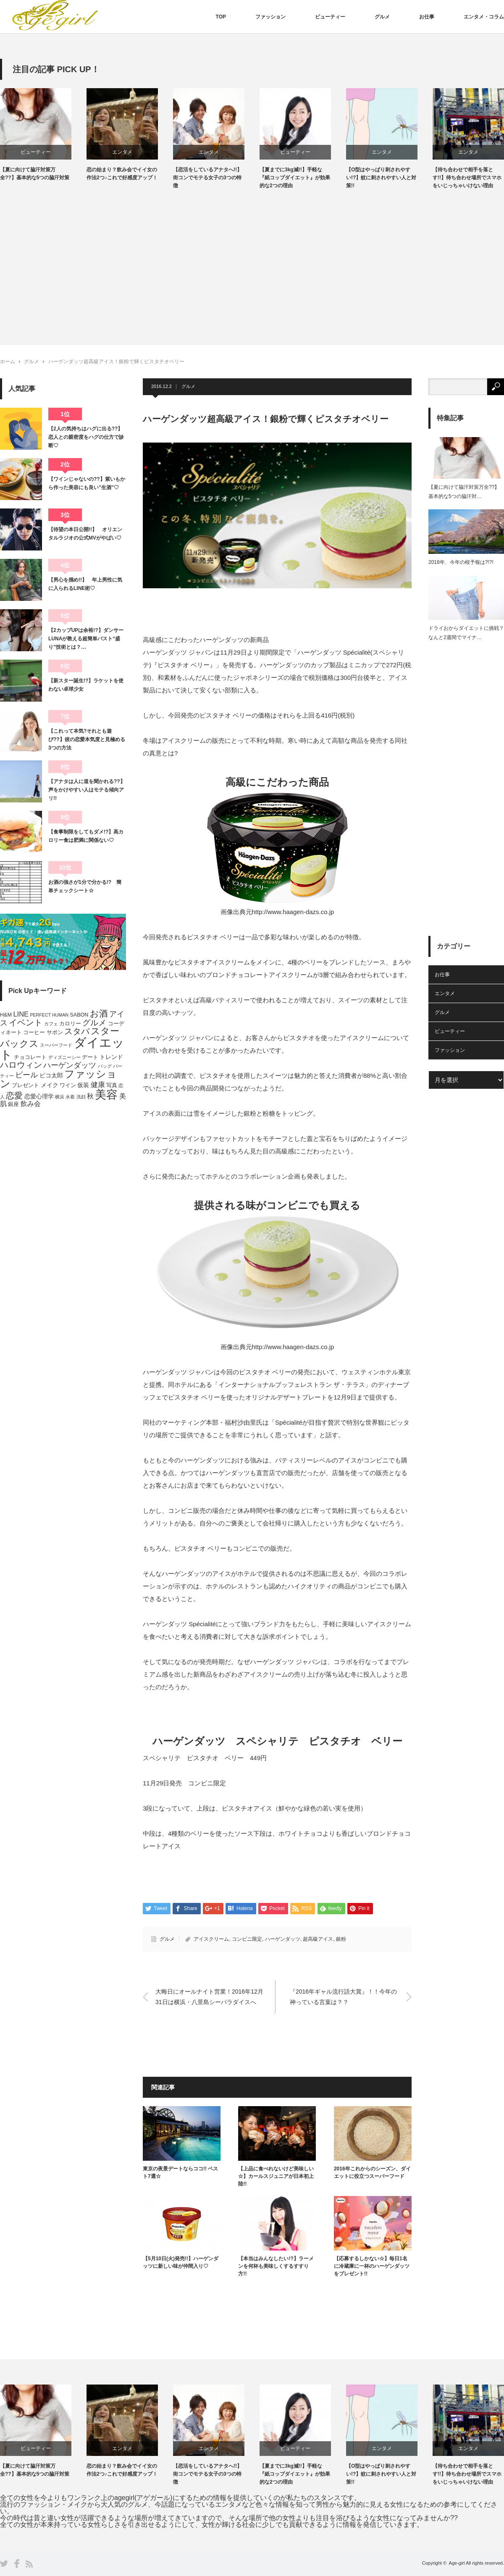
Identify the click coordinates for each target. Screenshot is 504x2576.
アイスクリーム (211, 1939)
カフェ (51, 1023)
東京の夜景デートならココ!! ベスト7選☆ (180, 2172)
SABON (79, 1015)
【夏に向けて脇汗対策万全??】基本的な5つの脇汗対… (463, 491)
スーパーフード (56, 1045)
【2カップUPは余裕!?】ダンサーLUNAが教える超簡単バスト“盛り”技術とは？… (85, 638)
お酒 (99, 1013)
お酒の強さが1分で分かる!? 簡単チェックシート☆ (84, 886)
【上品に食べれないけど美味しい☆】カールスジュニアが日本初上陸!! (276, 2176)
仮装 (83, 1085)
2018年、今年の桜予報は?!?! (461, 562)
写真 (111, 1085)
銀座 (13, 1104)
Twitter (4, 2563)
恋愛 (14, 1095)
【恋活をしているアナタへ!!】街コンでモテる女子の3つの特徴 (208, 178)
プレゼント (25, 1085)
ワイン (68, 1085)
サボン (55, 1032)
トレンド (111, 1056)
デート (90, 1057)
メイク (49, 1085)
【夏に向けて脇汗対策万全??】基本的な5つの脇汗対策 (35, 174)
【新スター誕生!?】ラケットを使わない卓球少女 (85, 685)
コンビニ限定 (247, 1939)
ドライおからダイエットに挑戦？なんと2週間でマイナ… (466, 632)
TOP (221, 17)
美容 (106, 1094)
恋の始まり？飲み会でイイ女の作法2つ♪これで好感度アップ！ (122, 174)
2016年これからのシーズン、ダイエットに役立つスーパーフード (372, 2172)
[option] (44, 135)
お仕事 (426, 17)
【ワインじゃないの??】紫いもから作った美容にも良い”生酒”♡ (86, 483)
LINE (21, 1014)
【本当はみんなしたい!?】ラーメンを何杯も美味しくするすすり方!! (275, 2266)
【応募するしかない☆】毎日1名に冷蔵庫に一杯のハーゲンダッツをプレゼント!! (372, 2266)
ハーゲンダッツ (282, 1939)
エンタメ (123, 152)
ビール (26, 1074)
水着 (70, 1096)
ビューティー (330, 17)
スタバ (76, 1031)
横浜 (59, 1096)
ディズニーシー (64, 1057)
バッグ (105, 1066)
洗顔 (81, 1096)
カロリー (70, 1024)
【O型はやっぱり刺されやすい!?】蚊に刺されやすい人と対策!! (382, 178)
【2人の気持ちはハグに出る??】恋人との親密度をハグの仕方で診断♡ (86, 437)
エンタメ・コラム (484, 17)
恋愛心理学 (39, 1096)
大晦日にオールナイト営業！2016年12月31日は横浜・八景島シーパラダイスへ (209, 1996)
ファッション (270, 17)
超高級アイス (318, 1939)
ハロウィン (21, 1064)
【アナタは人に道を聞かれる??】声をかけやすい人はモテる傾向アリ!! (86, 790)
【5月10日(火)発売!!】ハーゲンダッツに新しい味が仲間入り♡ (180, 2262)
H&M (6, 1015)
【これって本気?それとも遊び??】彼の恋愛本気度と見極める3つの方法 (86, 739)
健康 (98, 1084)
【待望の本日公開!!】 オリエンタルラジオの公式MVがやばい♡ (85, 534)
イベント (25, 1022)
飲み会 (31, 1103)
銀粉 (341, 1939)
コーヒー (34, 1032)
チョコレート (30, 1057)
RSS (29, 2564)
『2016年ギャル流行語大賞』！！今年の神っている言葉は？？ (343, 1996)
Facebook (16, 2563)
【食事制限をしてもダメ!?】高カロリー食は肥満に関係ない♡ (85, 836)
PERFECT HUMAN (49, 1014)
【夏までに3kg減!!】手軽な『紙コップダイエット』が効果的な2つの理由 (295, 178)
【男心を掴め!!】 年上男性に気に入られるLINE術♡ (85, 584)
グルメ (382, 17)
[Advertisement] (252, 261)
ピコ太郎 (51, 1075)
